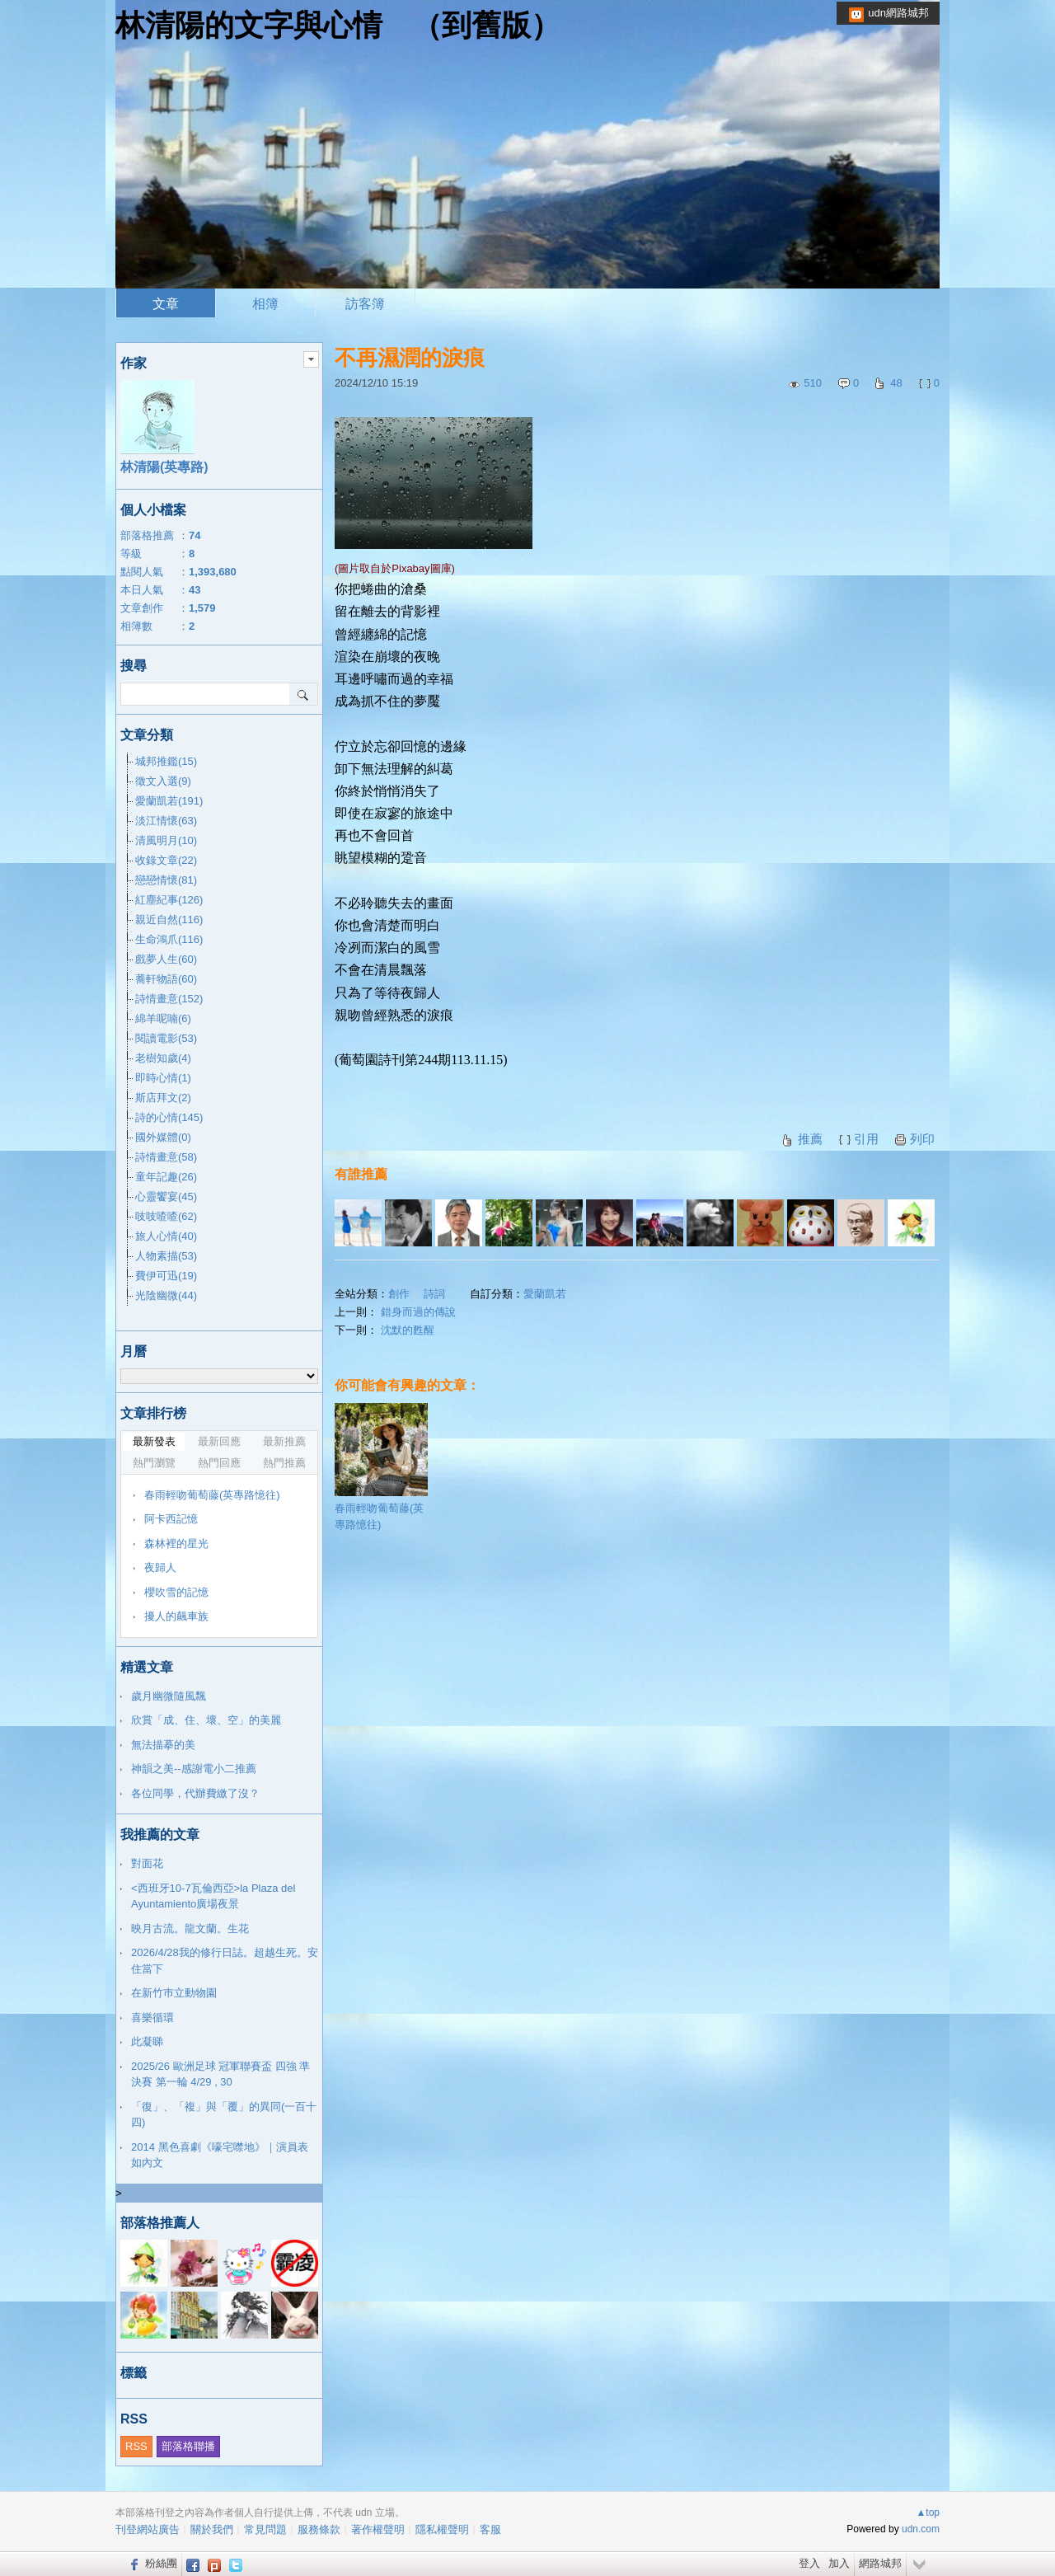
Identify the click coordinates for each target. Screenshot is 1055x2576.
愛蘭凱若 (544, 1294)
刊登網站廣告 (147, 2529)
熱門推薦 (284, 1463)
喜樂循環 (152, 2017)
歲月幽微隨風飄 (168, 1696)
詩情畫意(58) (166, 1157)
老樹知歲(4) (163, 1058)
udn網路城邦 (898, 13)
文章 (165, 304)
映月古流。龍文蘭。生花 (190, 1928)
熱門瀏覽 (154, 1463)
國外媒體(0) (163, 1137)
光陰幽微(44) (166, 1295)
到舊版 (486, 25)
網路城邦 (880, 2563)
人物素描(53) (166, 1256)
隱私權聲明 (442, 2529)
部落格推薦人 (159, 2223)
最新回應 (219, 1441)
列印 (922, 1139)
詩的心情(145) (169, 1117)
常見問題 (265, 2529)
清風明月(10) (166, 840)
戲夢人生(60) (166, 959)
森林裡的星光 (176, 1543)
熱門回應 (219, 1463)
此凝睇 (147, 2041)
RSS (136, 2446)
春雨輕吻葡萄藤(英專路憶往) (381, 1467)
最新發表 (154, 1441)
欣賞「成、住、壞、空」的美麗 (206, 1720)
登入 (809, 2563)
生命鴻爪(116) (169, 939)
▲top (928, 2512)
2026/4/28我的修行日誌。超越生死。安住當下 (224, 1960)
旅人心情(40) (166, 1236)
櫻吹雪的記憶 (176, 1592)
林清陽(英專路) (164, 467)
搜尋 (303, 694)
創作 (399, 1294)
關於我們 (211, 2529)
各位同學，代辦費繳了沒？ (195, 1793)
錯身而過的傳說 (418, 1312)
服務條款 (319, 2529)
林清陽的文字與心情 (248, 25)
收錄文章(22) (166, 860)
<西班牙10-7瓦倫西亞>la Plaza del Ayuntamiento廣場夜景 (213, 1896)
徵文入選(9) (163, 781)
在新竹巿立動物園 (174, 1993)
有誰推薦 (361, 1174)
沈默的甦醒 (407, 1330)
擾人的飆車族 (176, 1616)
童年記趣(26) (166, 1177)
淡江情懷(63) (166, 820)
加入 (839, 2563)
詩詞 (434, 1294)
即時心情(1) (163, 1078)
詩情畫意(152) (169, 998)
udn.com (921, 2529)
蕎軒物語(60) (166, 979)
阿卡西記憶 (171, 1519)
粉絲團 (161, 2563)
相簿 (265, 304)
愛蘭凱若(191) (169, 801)
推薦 (810, 1139)
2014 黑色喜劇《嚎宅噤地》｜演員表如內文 (219, 2155)
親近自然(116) (169, 919)
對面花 (147, 1863)
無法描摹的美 (163, 1744)
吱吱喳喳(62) (166, 1216)
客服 (490, 2529)
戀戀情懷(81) (166, 880)
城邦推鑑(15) (166, 761)
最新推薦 (284, 1441)
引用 (866, 1139)
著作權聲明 (378, 2529)
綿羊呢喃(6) (163, 1018)
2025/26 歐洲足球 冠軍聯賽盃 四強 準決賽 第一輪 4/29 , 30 (220, 2074)
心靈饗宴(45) (166, 1196)
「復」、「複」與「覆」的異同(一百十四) (223, 2114)
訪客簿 (365, 304)
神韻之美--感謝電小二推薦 (193, 1768)
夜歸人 (160, 1567)
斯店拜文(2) (163, 1097)
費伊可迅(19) (166, 1275)
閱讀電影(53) (166, 1038)
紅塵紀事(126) (169, 900)
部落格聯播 (188, 2446)
